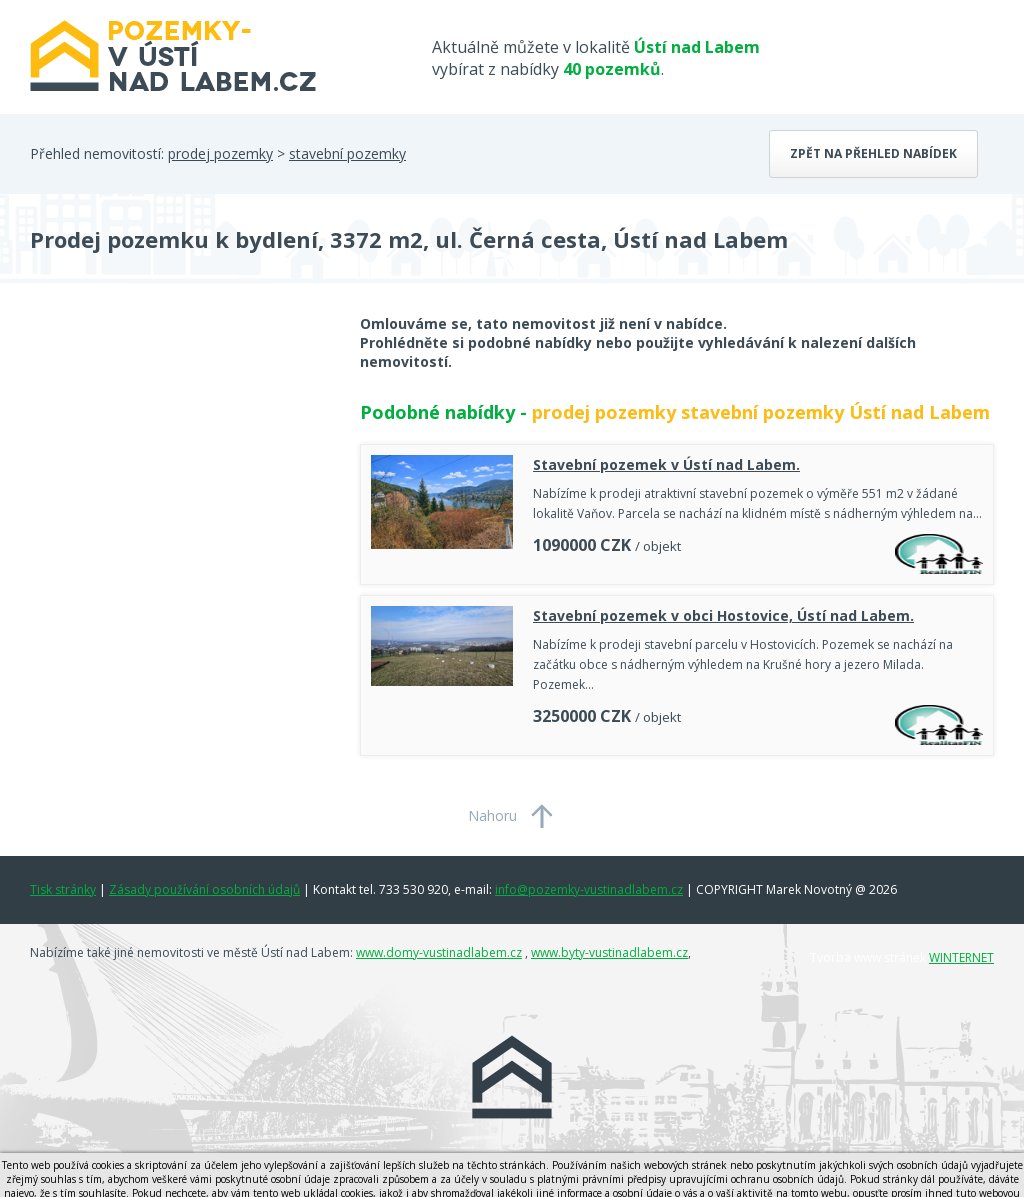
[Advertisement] (180, 474)
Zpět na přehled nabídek (873, 153)
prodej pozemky (220, 153)
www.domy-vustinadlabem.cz (439, 952)
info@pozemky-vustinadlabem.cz (589, 889)
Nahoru (492, 815)
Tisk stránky (63, 889)
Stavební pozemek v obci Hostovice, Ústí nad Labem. (723, 615)
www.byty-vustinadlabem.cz (609, 952)
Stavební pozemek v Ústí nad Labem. (666, 464)
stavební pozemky (347, 153)
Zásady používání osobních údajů (204, 889)
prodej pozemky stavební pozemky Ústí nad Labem (761, 412)
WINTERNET (961, 957)
